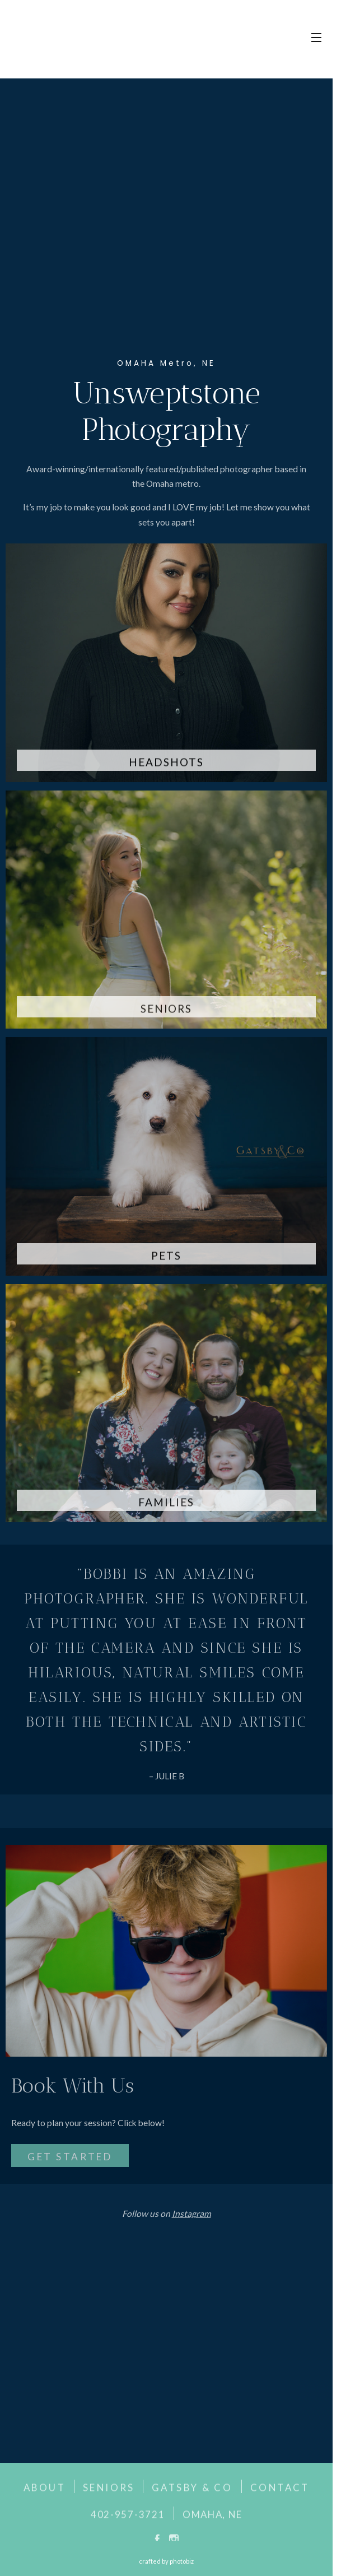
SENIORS (109, 2490)
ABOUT (45, 2490)
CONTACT (280, 2490)
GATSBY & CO (192, 2490)
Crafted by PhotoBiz (166, 2561)
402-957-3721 (128, 2518)
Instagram (191, 2217)
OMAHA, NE (212, 2518)
